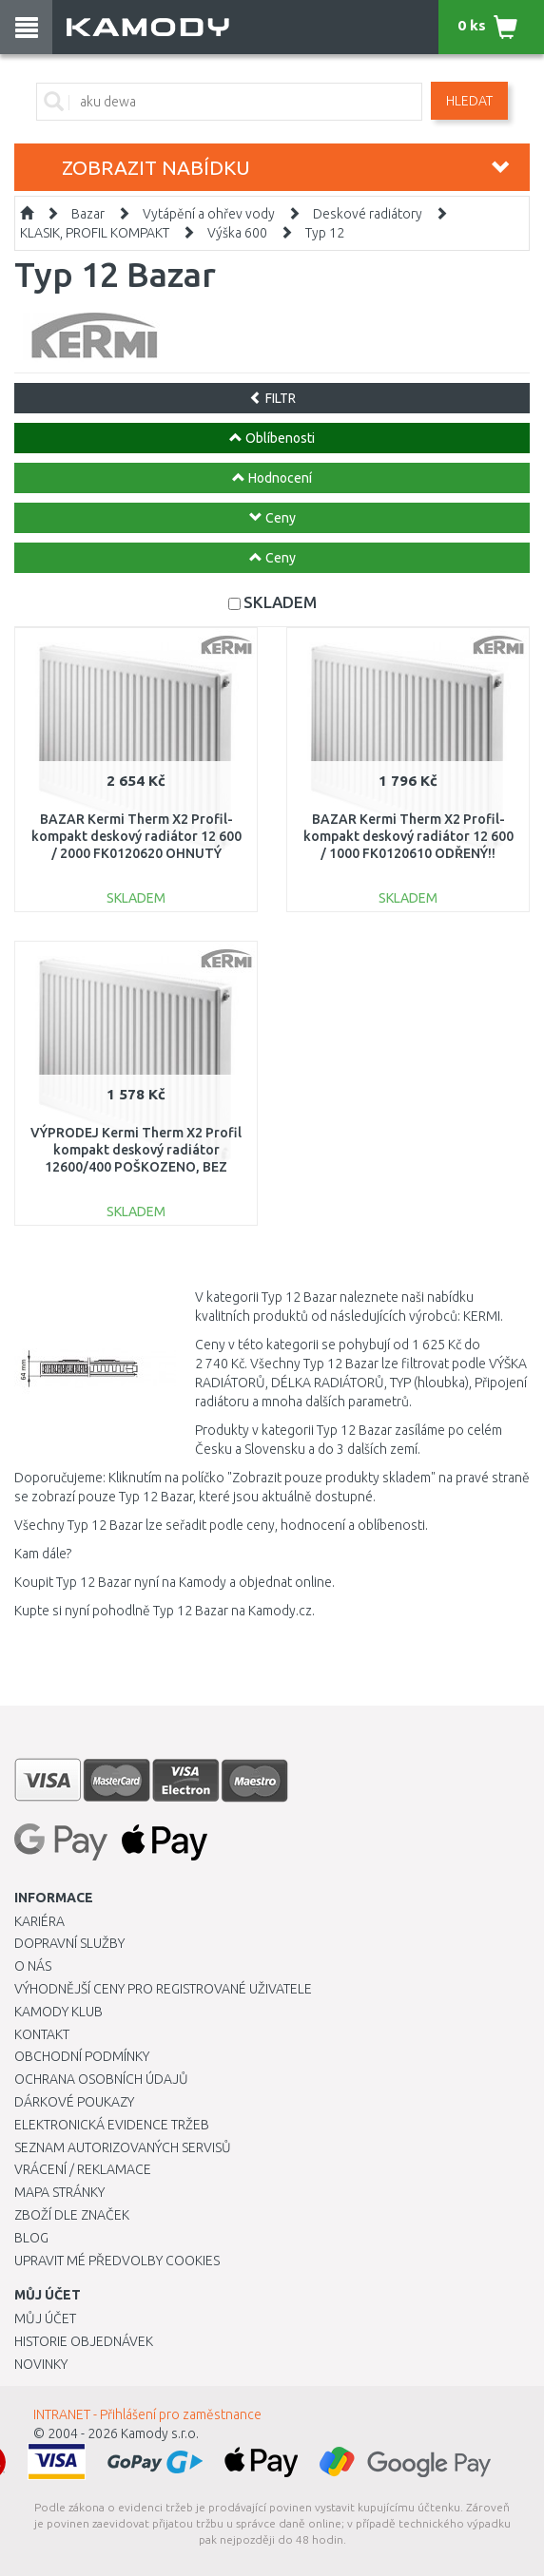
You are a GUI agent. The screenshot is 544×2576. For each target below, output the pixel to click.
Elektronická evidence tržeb (111, 2124)
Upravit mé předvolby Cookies (117, 2260)
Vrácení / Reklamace (82, 2169)
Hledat (469, 100)
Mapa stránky (59, 2192)
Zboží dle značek (71, 2215)
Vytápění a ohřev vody (209, 213)
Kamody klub (58, 2011)
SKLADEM (280, 602)
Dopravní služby (69, 1943)
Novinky (41, 2364)
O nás (32, 1966)
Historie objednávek (83, 2341)
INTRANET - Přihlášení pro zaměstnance (147, 2414)
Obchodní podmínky (81, 2056)
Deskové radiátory (367, 213)
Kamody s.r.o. (160, 2433)
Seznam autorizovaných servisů (122, 2147)
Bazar (88, 213)
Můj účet (45, 2318)
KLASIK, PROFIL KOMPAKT (94, 232)
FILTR (272, 398)
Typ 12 (324, 232)
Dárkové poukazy (74, 2101)
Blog (31, 2237)
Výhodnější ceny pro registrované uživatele (163, 1988)
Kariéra (39, 1921)
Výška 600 (237, 232)
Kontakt (41, 2034)
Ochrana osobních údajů (101, 2079)
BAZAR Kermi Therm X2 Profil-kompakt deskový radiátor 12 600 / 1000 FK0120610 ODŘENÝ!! (408, 836)
